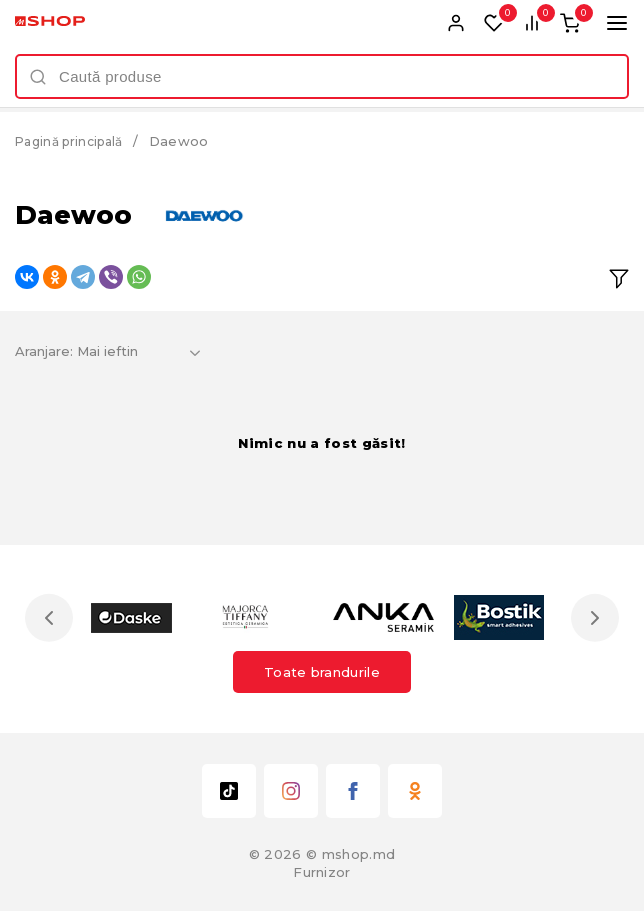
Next (591, 618)
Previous (53, 618)
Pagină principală (75, 141)
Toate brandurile (322, 672)
